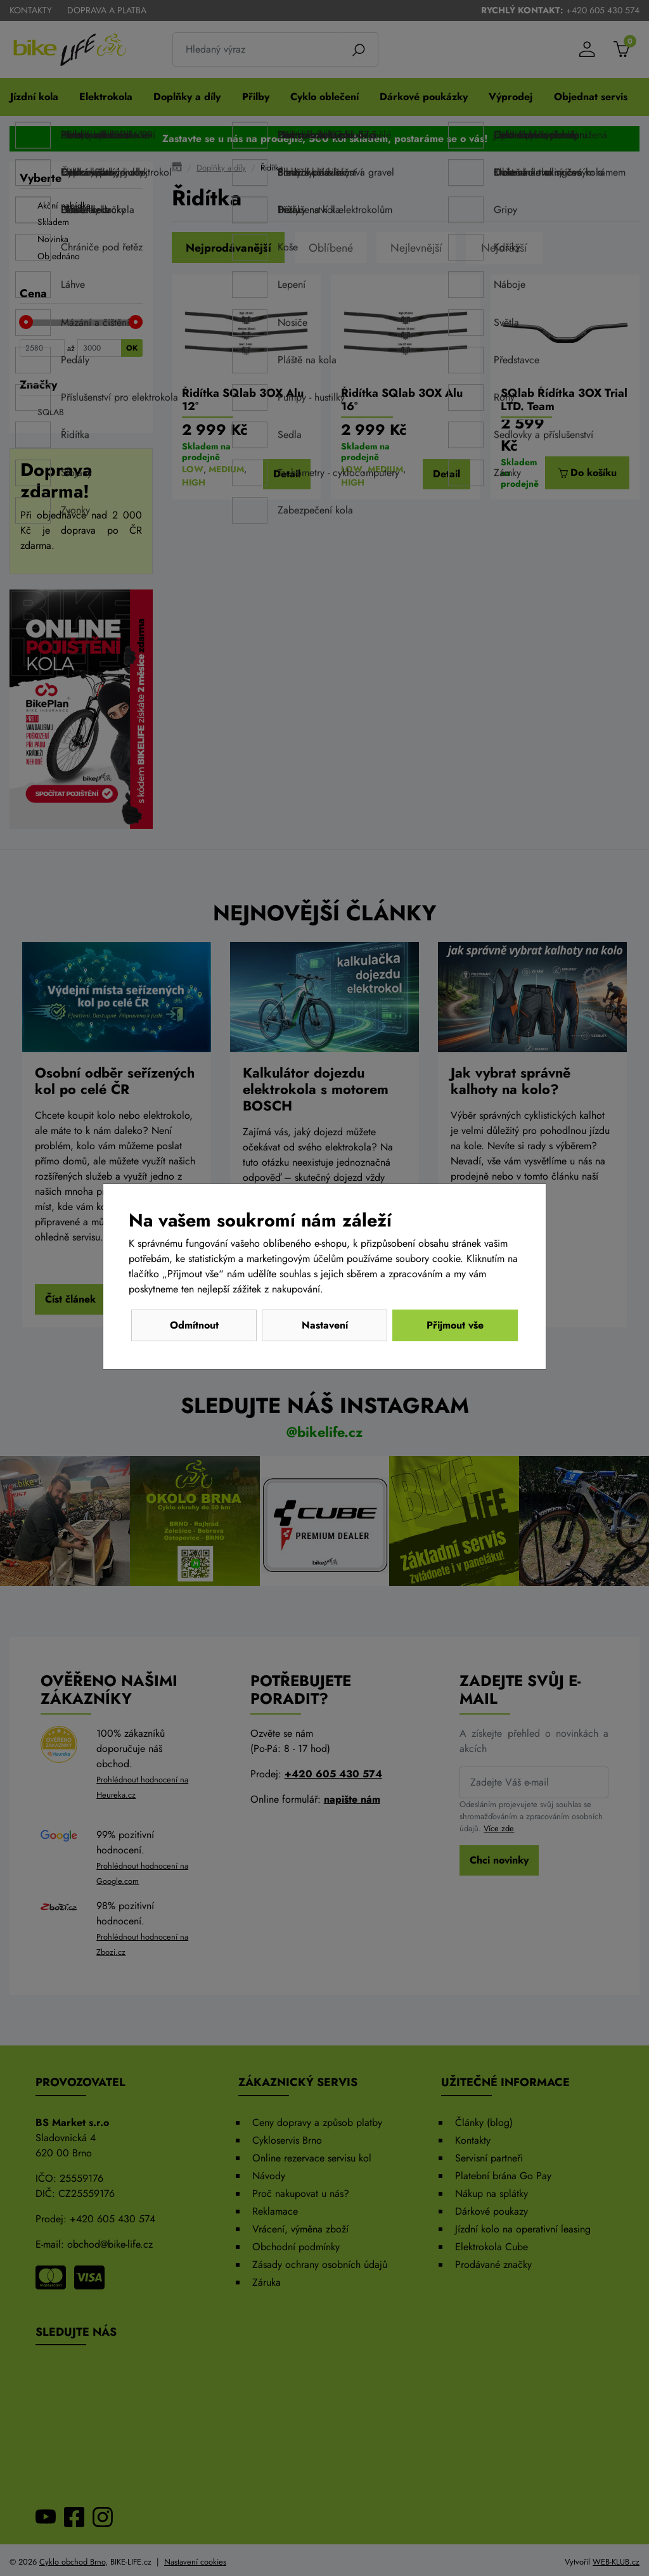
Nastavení (325, 1325)
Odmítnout (194, 1325)
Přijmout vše (455, 1325)
